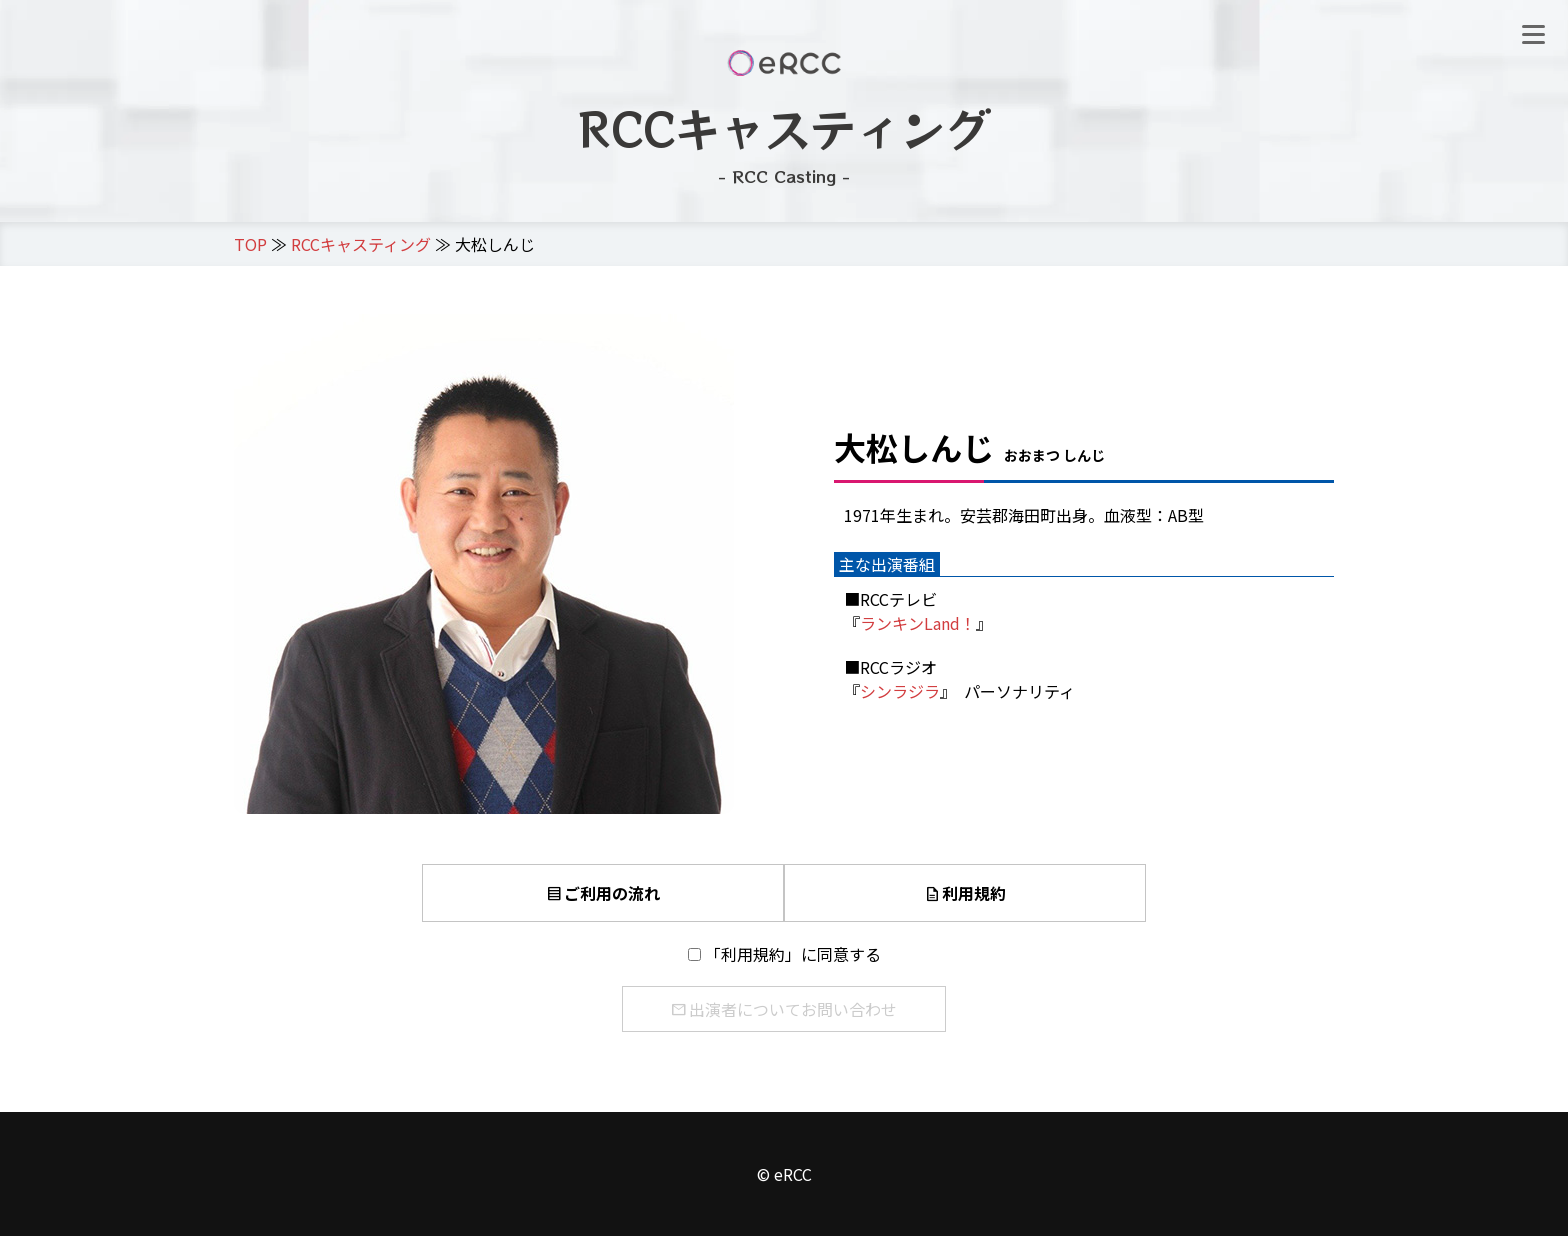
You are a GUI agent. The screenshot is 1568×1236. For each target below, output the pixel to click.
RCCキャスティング (361, 244)
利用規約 (965, 893)
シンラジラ (900, 691)
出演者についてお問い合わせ (784, 1009)
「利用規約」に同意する (793, 954)
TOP (250, 244)
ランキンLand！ (918, 623)
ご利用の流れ (603, 893)
